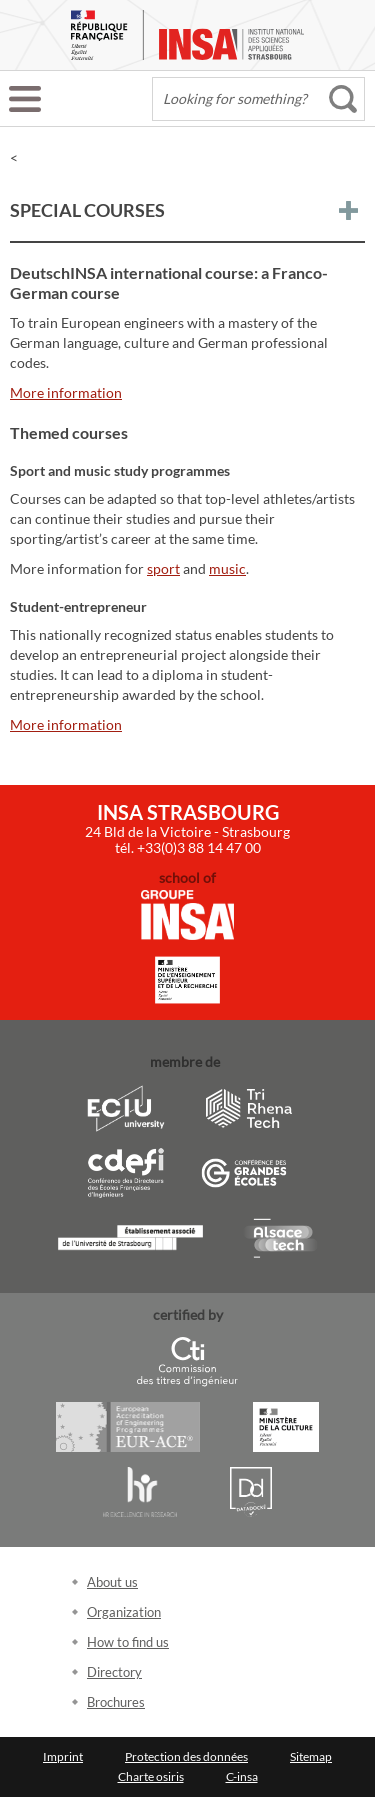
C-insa (242, 1776)
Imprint (63, 1756)
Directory (114, 1672)
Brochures (116, 1702)
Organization (124, 1612)
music (227, 568)
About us (112, 1582)
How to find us (128, 1642)
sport (163, 568)
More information (66, 392)
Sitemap (311, 1756)
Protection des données (186, 1756)
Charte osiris (151, 1776)
